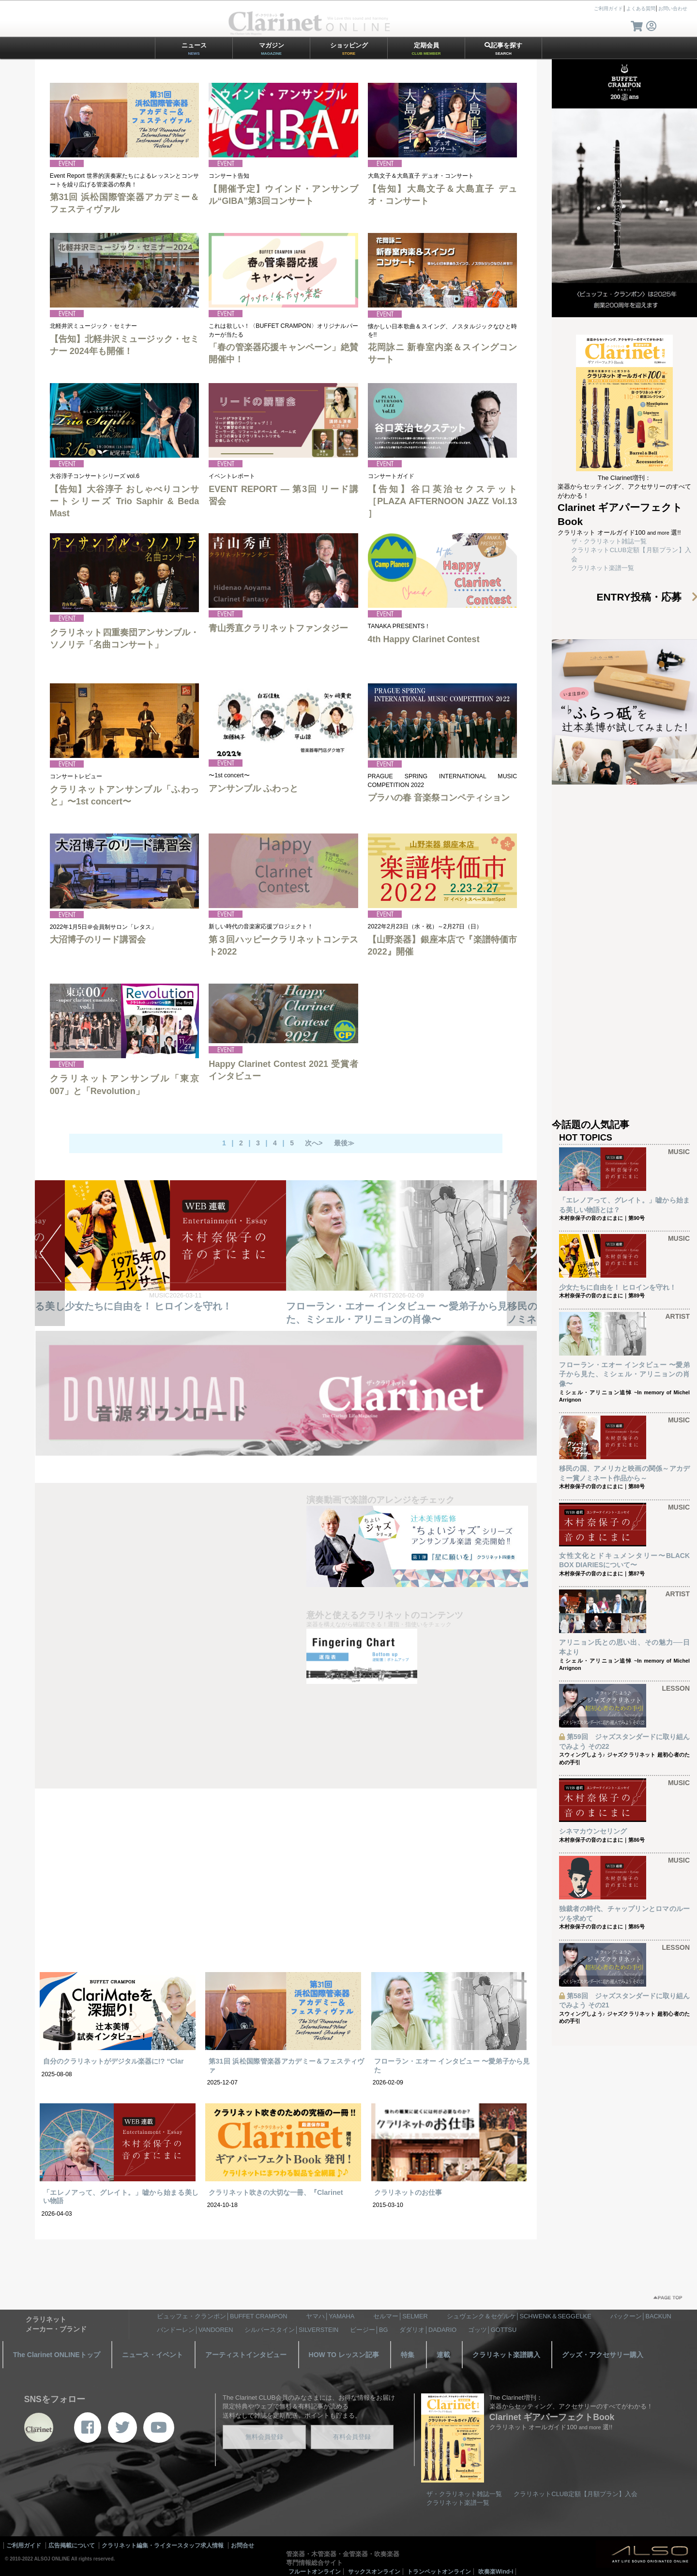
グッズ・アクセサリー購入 (602, 2355)
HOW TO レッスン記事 (344, 2355)
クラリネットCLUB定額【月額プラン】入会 (575, 2494)
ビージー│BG (369, 2329)
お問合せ (242, 2545)
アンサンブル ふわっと (253, 788)
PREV (50, 1253)
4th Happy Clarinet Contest (424, 639)
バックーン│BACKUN (640, 2316)
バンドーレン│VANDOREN (195, 2329)
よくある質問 (640, 8)
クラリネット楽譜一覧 (602, 567)
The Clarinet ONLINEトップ (56, 2355)
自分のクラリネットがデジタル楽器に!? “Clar (113, 2061)
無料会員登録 (264, 2436)
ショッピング (349, 49)
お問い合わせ (672, 8)
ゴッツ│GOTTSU (492, 2329)
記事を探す (503, 49)
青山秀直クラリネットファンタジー (278, 628)
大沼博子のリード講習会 (98, 939)
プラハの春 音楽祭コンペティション (439, 797)
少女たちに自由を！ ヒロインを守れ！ (148, 1305)
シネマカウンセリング (593, 1831)
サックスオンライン (374, 2571)
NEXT (522, 1253)
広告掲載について (71, 2545)
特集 (407, 2355)
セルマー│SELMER (400, 2316)
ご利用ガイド (608, 8)
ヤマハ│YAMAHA (330, 2316)
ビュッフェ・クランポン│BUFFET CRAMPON (222, 2316)
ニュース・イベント (152, 2355)
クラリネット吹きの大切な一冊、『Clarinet (276, 2192)
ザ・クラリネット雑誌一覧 (609, 541)
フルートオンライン (314, 2571)
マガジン (271, 49)
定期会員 (426, 49)
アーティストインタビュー (246, 2355)
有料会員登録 (352, 2436)
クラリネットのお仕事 (408, 2192)
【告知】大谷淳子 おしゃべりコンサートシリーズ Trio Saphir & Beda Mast (124, 501)
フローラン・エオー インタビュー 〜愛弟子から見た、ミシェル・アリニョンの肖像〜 (624, 1374)
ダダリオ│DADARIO (427, 2329)
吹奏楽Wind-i (496, 2571)
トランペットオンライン (439, 2571)
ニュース (194, 49)
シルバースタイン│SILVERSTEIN (291, 2329)
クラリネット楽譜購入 (506, 2355)
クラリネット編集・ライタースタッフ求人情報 (163, 2545)
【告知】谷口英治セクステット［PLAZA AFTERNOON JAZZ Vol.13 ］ (442, 501)
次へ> (313, 1143)
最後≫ (344, 1143)
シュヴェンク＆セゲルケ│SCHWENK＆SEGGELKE (519, 2316)
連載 (443, 2355)
